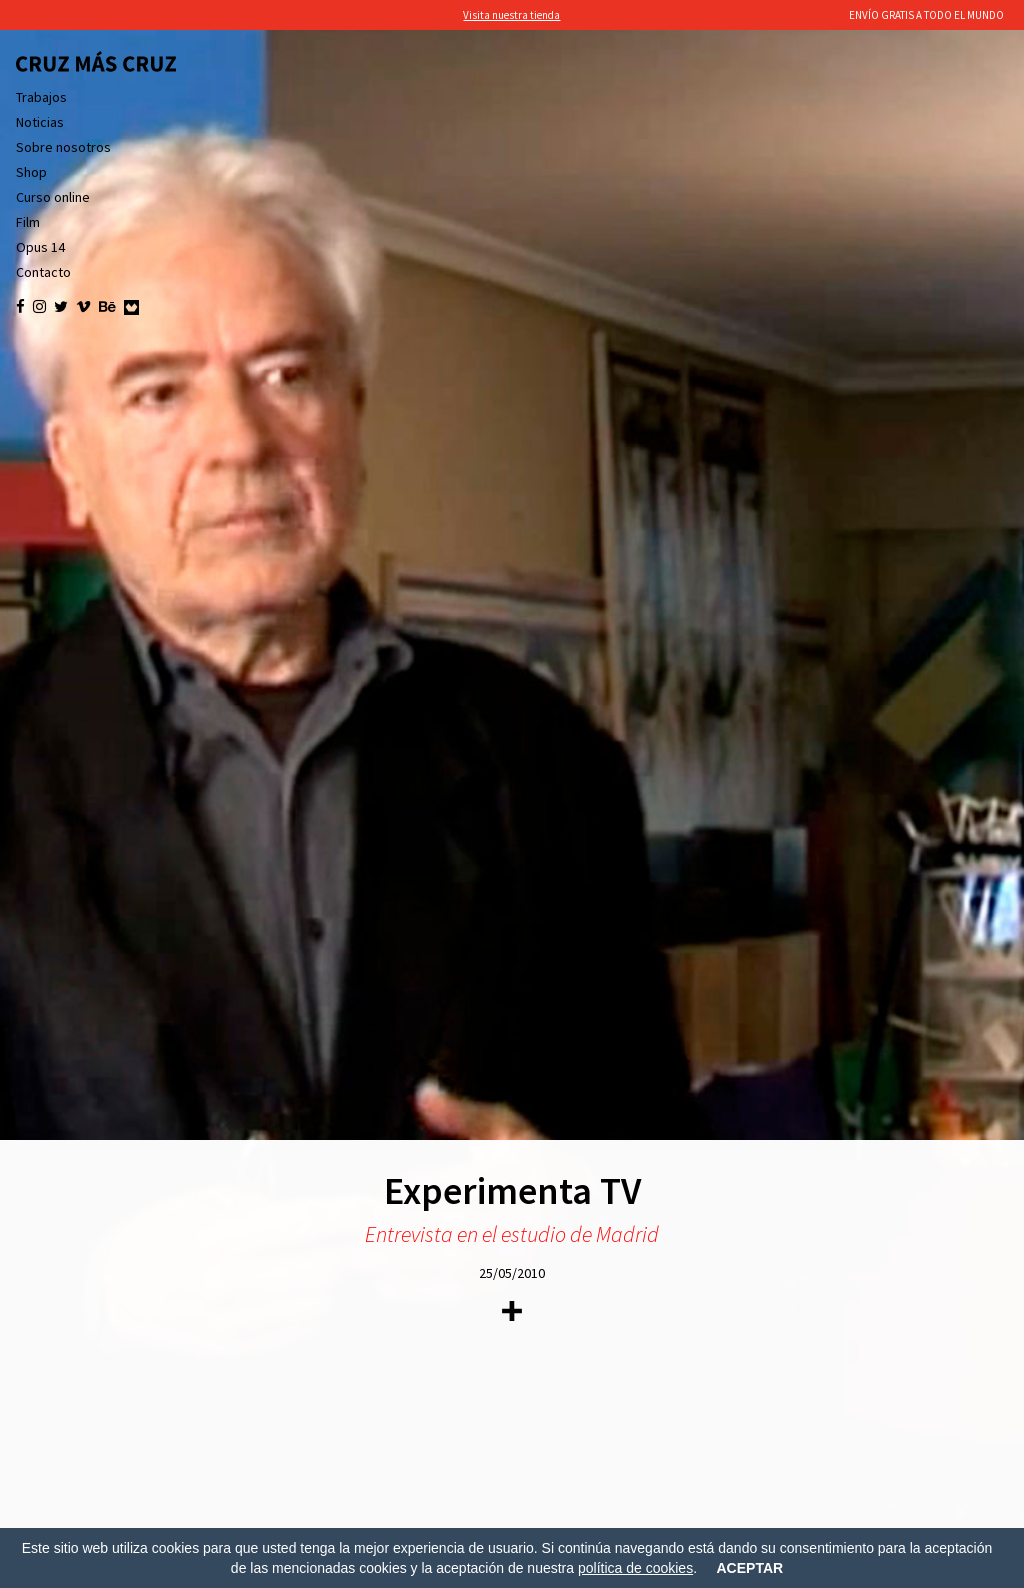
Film (28, 222)
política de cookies (635, 1568)
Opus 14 (40, 247)
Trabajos (41, 97)
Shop (31, 172)
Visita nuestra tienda (511, 15)
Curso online (53, 197)
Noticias (40, 122)
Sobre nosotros (63, 147)
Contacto (43, 272)
